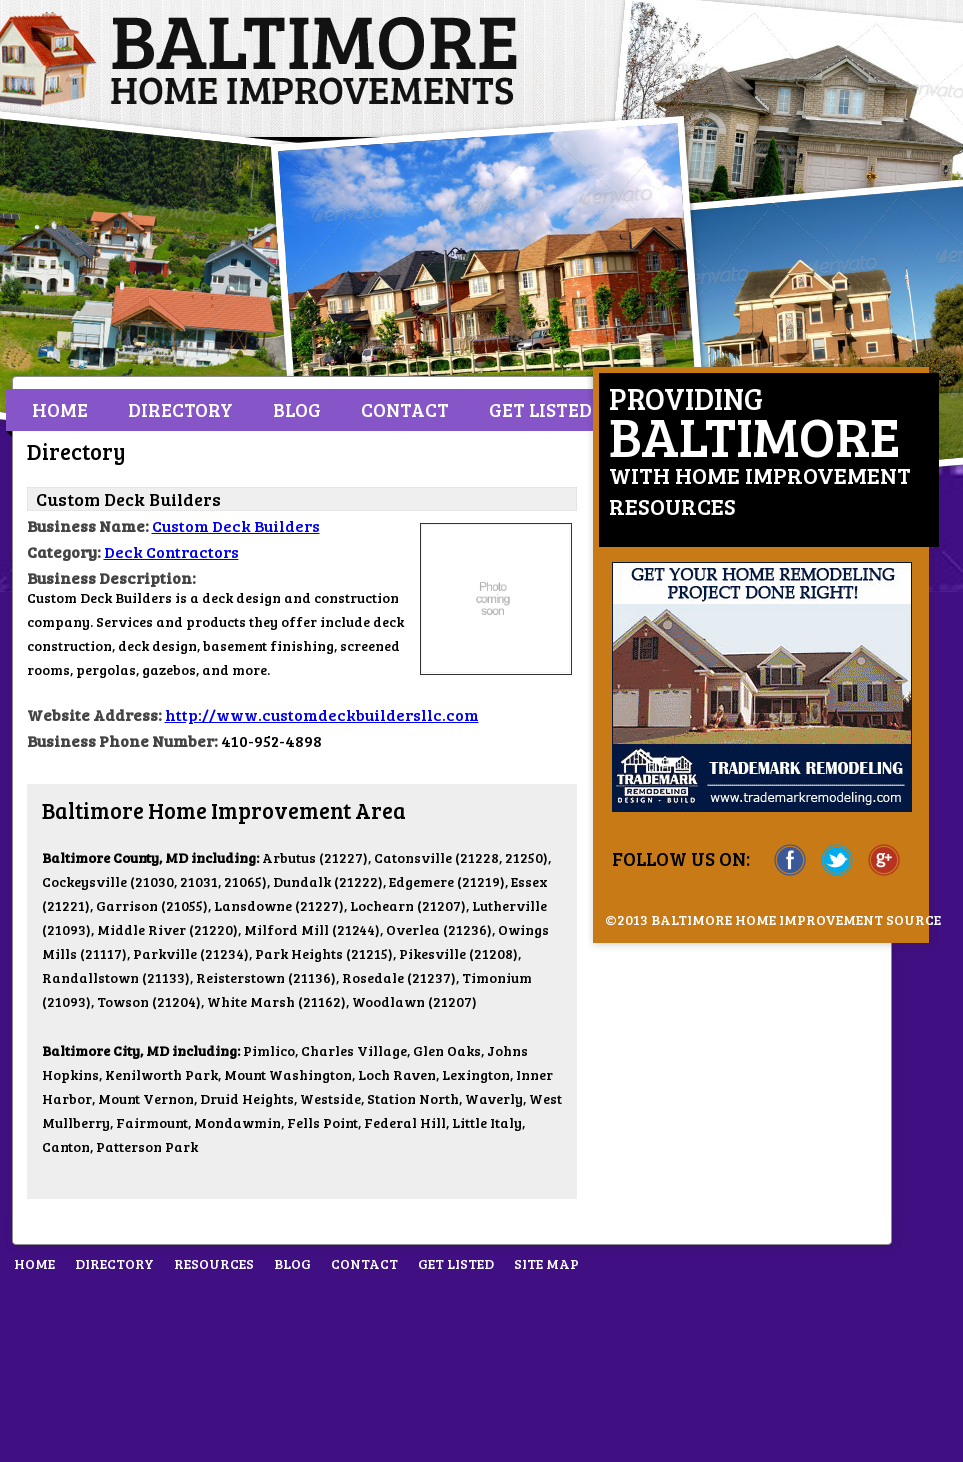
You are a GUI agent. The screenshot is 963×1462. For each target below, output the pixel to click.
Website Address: (94, 714)
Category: (64, 551)
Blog (297, 409)
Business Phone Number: (122, 740)
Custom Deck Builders (236, 525)
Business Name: (88, 525)
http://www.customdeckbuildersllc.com (322, 714)
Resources (214, 1263)
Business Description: (111, 577)
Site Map (546, 1263)
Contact (405, 409)
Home (60, 409)
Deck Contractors (171, 551)
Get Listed (540, 409)
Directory (180, 409)
